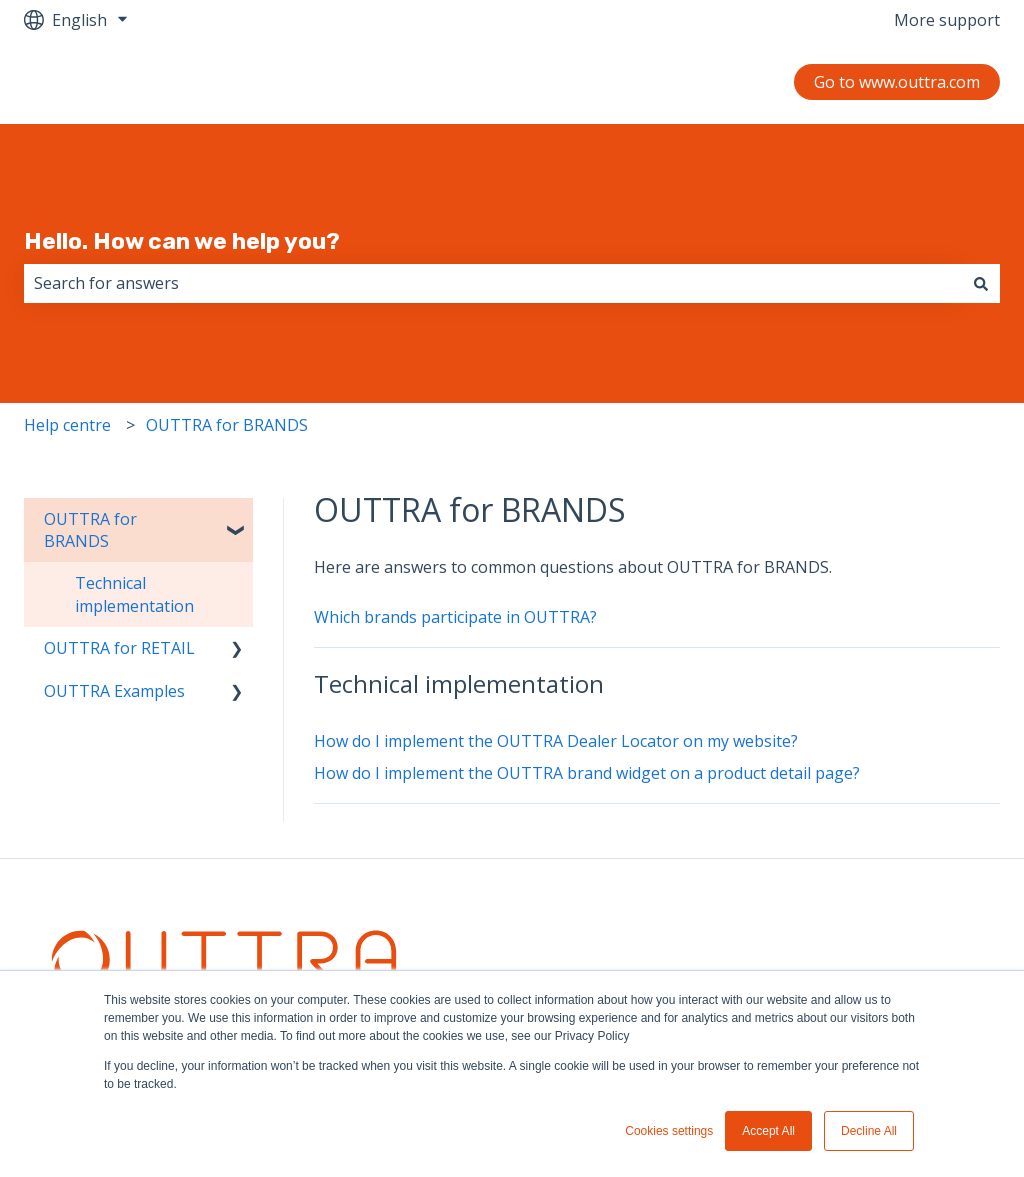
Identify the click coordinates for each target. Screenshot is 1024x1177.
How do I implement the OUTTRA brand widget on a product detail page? (587, 773)
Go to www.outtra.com (897, 82)
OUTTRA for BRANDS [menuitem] (90, 530)
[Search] (981, 283)
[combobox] (493, 283)
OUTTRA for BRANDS (227, 425)
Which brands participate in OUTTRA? (455, 617)
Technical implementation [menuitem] (134, 594)
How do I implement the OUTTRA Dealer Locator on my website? (556, 741)
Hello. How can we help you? (182, 241)
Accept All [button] (768, 1131)
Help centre (67, 425)
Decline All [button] (869, 1131)
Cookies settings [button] (669, 1131)
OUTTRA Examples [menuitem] (114, 691)
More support (947, 20)
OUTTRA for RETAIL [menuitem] (119, 648)
